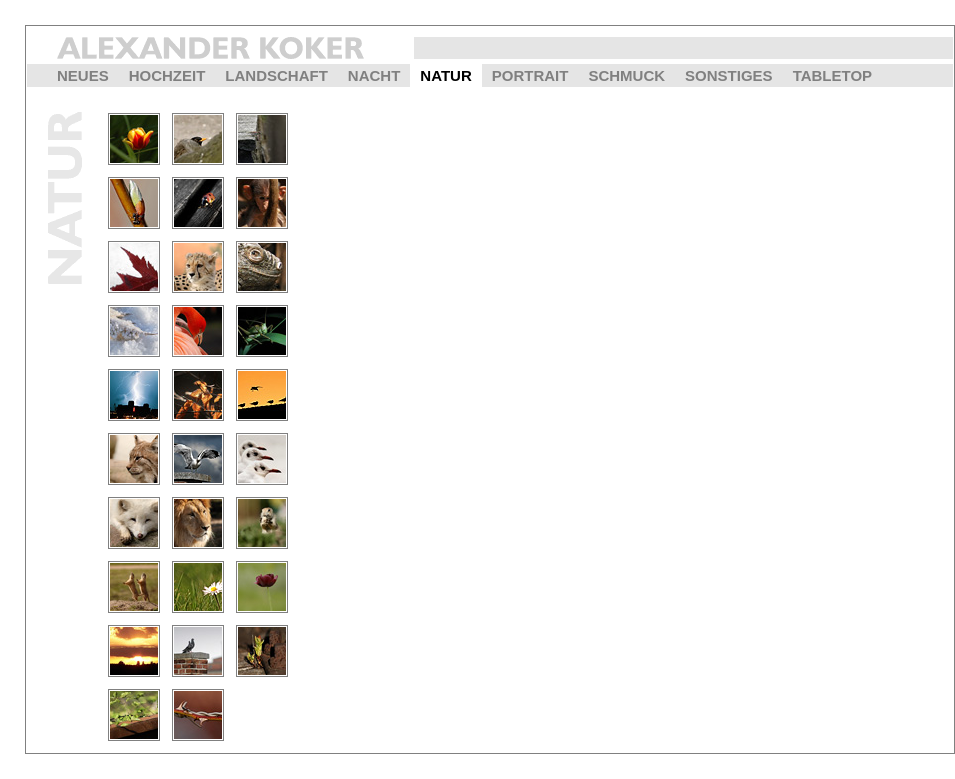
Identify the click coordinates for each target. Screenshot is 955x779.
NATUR (445, 75)
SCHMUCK (626, 75)
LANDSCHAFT (276, 75)
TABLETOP (832, 75)
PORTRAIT (530, 75)
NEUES (83, 75)
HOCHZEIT (167, 75)
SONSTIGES (729, 75)
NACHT (374, 75)
